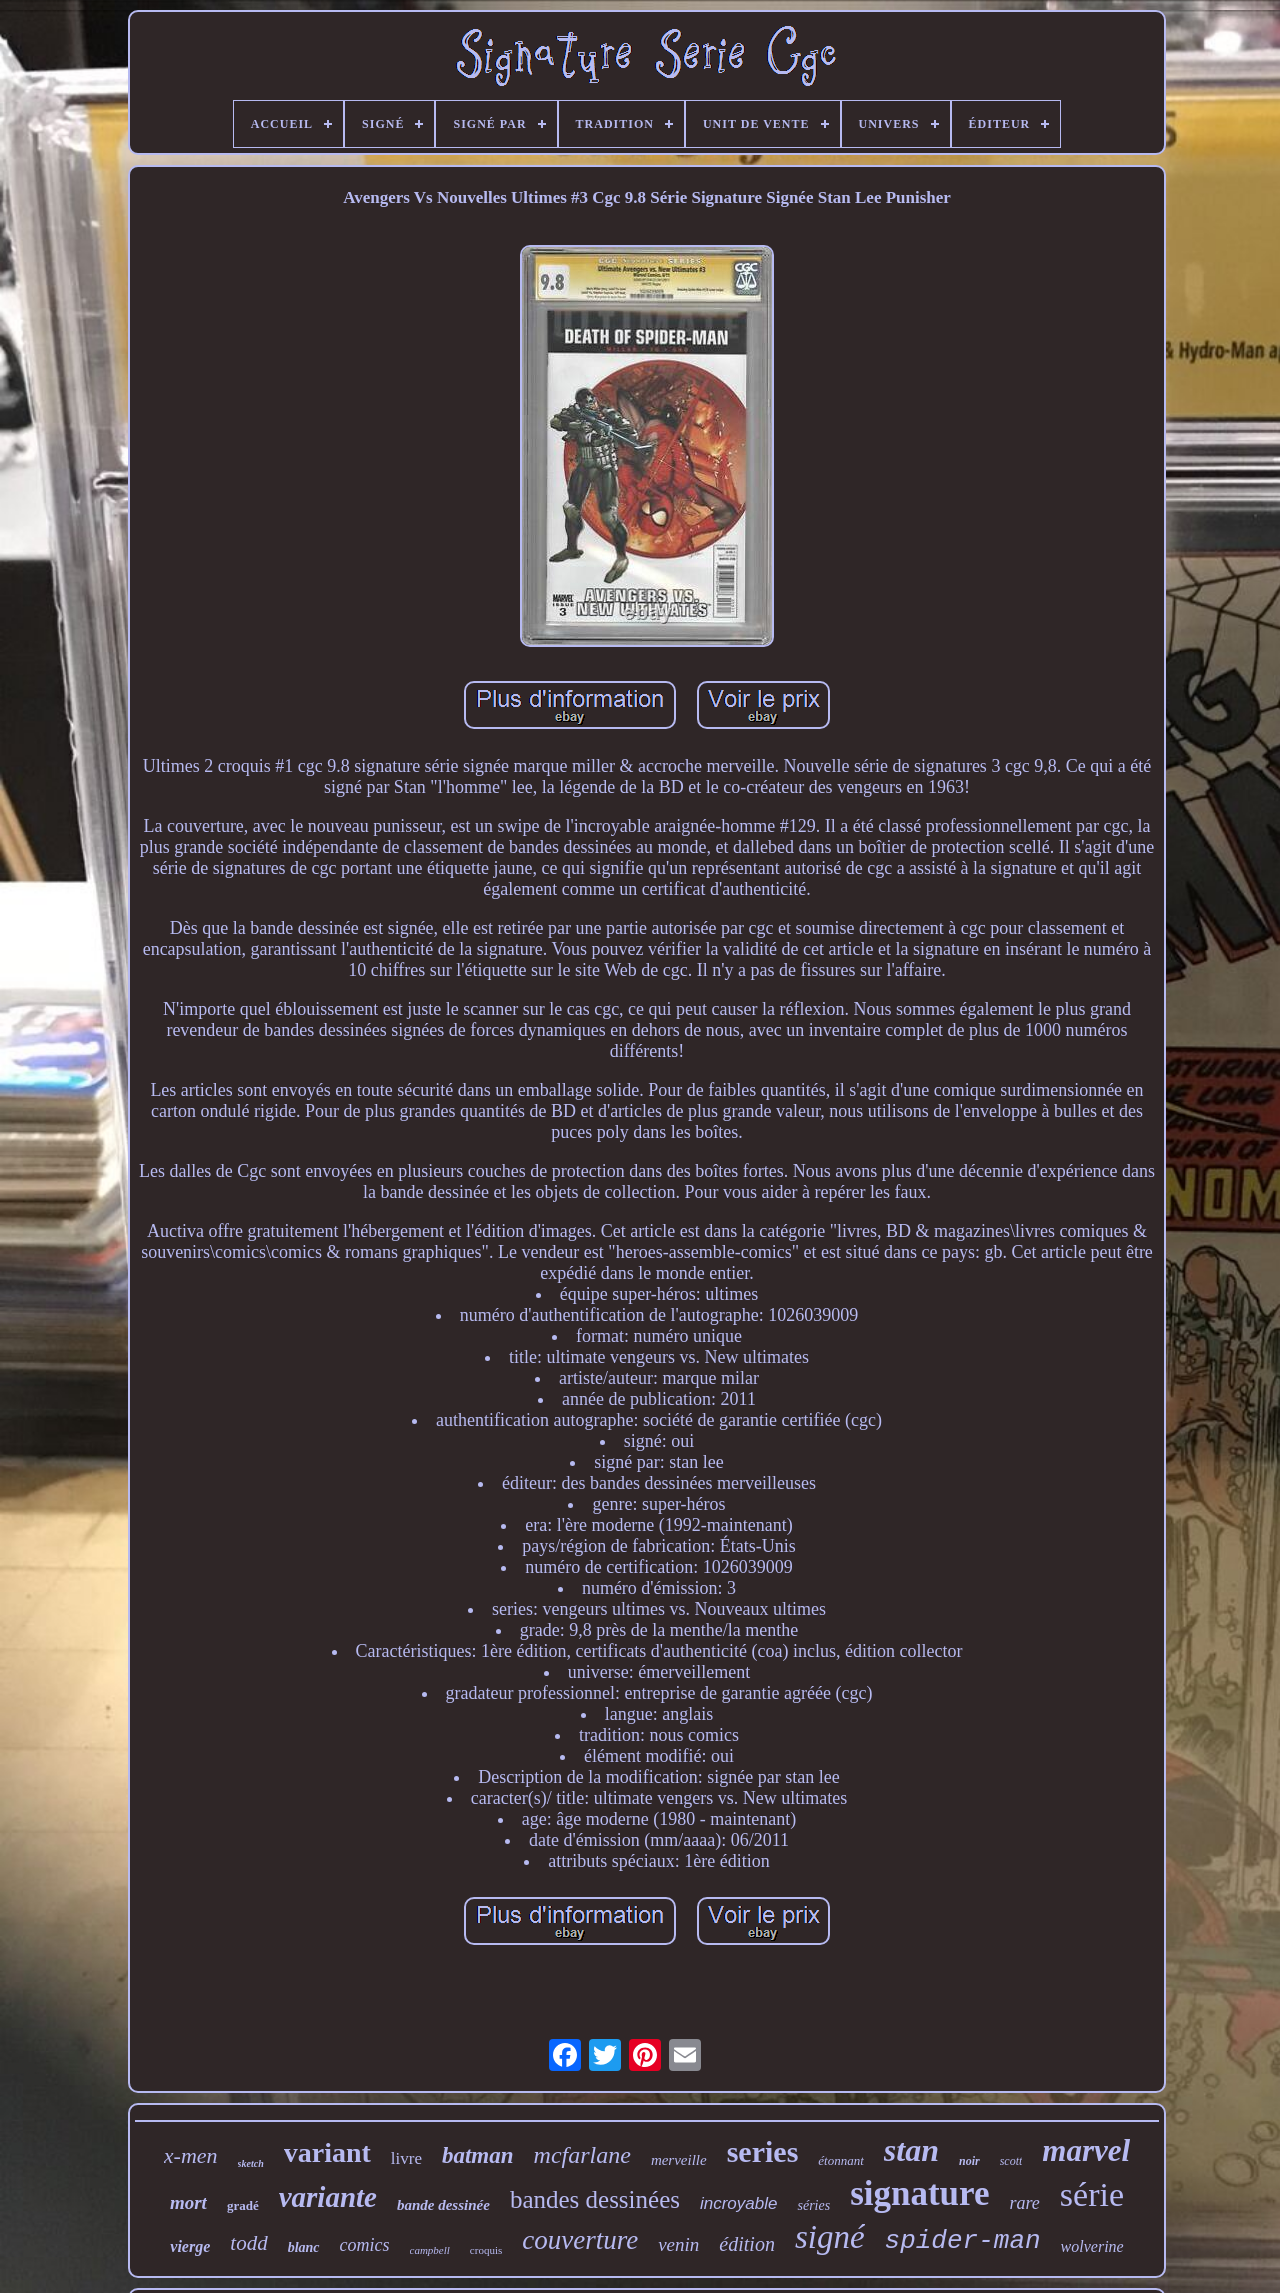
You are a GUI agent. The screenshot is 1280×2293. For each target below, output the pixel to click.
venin (678, 2244)
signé (830, 2237)
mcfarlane (582, 2155)
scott (1011, 2161)
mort (188, 2202)
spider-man (963, 2241)
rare (1025, 2203)
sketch (251, 2163)
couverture (580, 2240)
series (763, 2151)
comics (365, 2245)
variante (328, 2197)
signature (919, 2193)
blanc (304, 2247)
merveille (679, 2160)
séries (813, 2205)
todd (248, 2243)
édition (747, 2244)
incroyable (739, 2203)
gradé (243, 2205)
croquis (486, 2250)
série (1092, 2194)
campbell (430, 2250)
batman (478, 2155)
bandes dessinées (595, 2199)
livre (406, 2158)
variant (327, 2152)
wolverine (1092, 2246)
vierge (190, 2246)
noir (969, 2161)
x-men (191, 2155)
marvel (1086, 2150)
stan (911, 2150)
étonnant (841, 2160)
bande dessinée (443, 2205)
